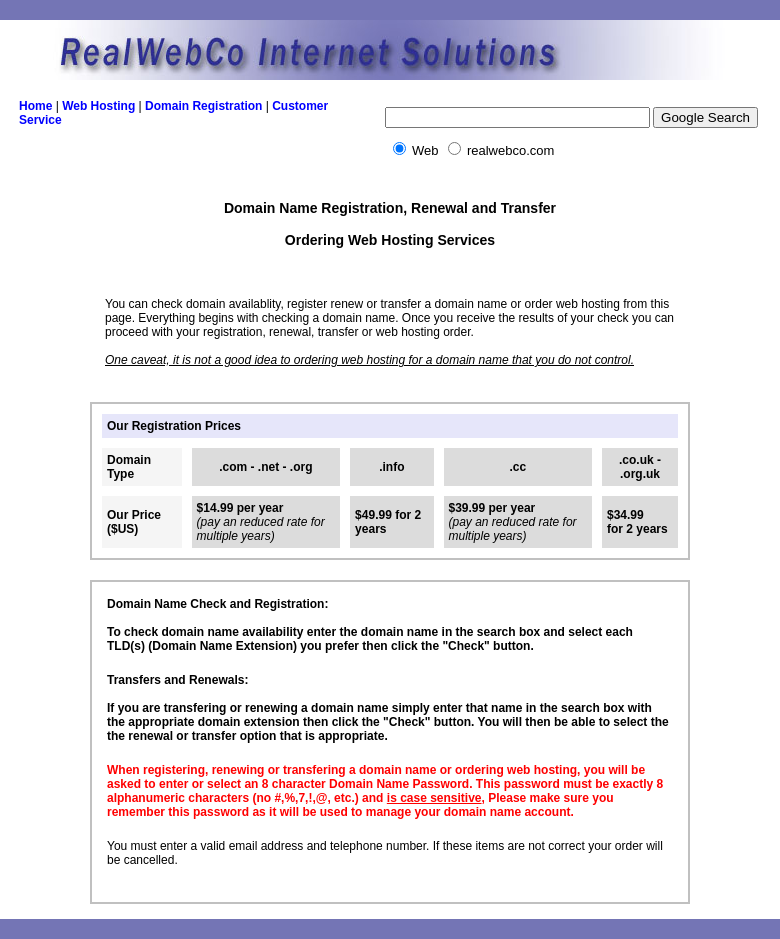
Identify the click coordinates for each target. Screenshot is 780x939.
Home (35, 106)
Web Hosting (98, 106)
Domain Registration (203, 106)
